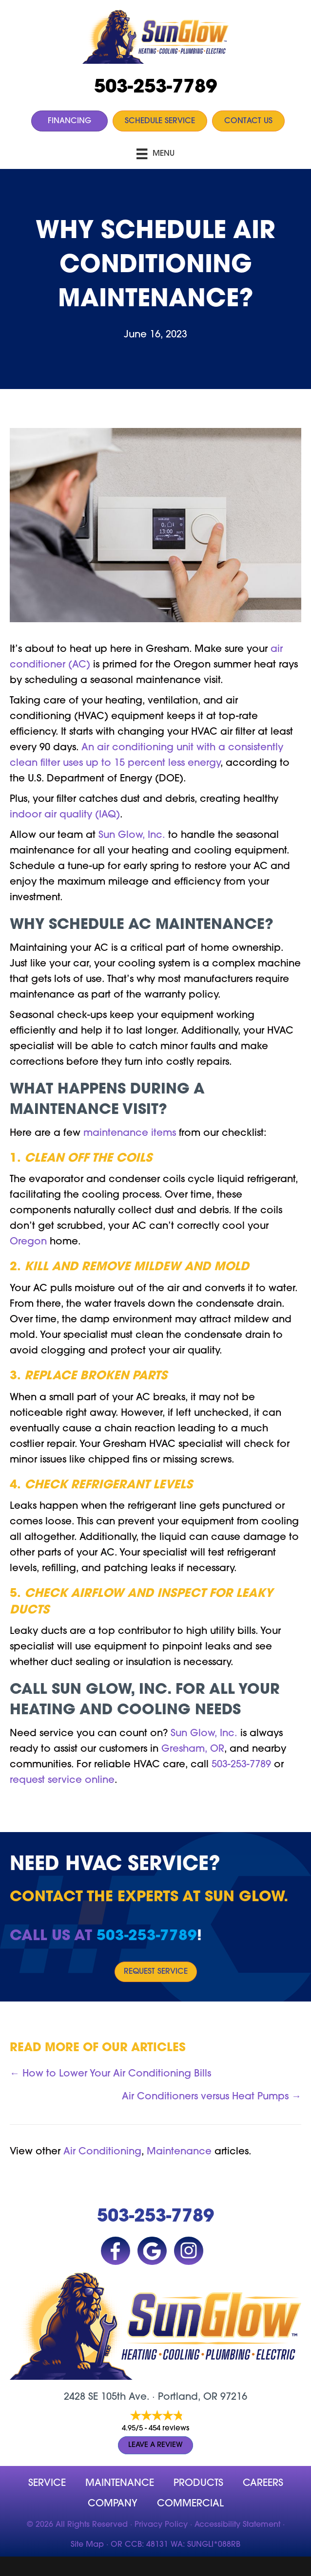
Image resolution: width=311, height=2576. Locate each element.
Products (198, 2483)
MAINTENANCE (119, 2483)
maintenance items (129, 1133)
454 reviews (169, 2428)
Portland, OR (187, 2397)
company (112, 2504)
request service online (62, 1780)
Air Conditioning (102, 2152)
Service (47, 2483)
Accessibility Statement (237, 2525)
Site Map (87, 2545)
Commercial (190, 2504)
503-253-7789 (155, 87)
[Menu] (155, 154)
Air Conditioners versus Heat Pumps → (211, 2097)
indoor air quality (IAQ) (65, 815)
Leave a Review (155, 2445)
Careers (263, 2483)
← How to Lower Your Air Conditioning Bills (110, 2074)
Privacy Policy (161, 2525)
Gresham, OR (192, 1749)
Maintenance (179, 2152)
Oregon (28, 1242)
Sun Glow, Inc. (131, 835)
